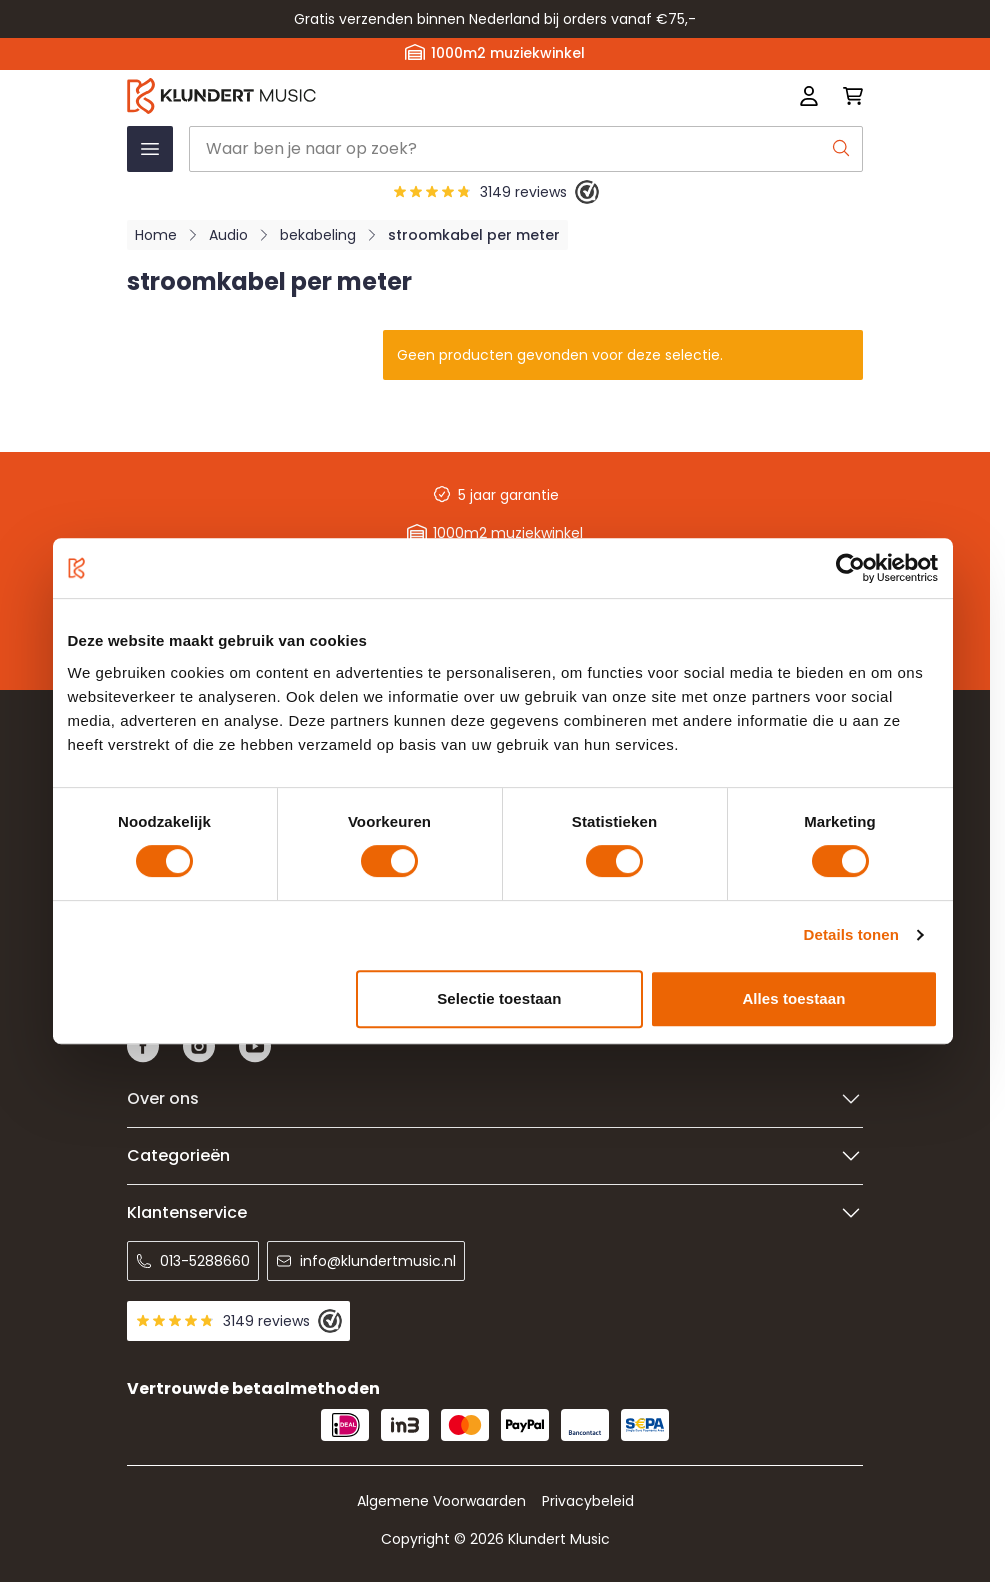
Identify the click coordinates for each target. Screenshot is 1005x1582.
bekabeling (318, 235)
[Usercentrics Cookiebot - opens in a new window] (850, 568)
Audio (228, 235)
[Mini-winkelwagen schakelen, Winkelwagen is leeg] (847, 96)
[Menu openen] (150, 149)
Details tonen (851, 934)
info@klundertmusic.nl (366, 1261)
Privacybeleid (588, 1501)
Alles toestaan (793, 998)
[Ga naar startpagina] (348, 96)
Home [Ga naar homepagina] (156, 235)
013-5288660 (193, 1261)
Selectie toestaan (499, 998)
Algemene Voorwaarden (441, 1501)
